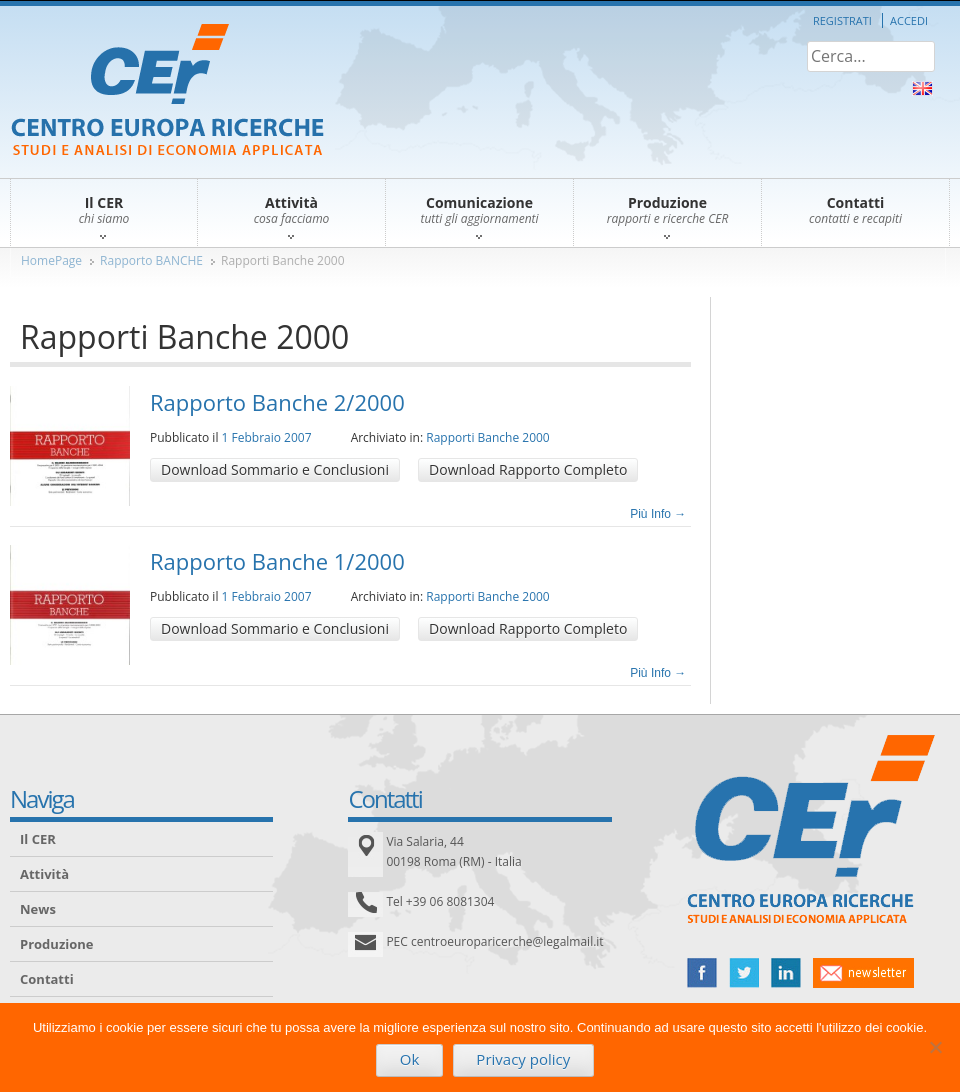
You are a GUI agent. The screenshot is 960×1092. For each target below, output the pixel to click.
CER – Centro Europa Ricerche (167, 91)
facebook (702, 973)
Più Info (658, 514)
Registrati (842, 20)
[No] (935, 1047)
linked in (786, 973)
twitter (744, 973)
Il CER (38, 839)
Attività (44, 874)
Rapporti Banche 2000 (283, 260)
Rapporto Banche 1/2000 (277, 561)
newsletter (863, 973)
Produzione (56, 944)
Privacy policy (523, 1059)
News (38, 909)
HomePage (51, 260)
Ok (410, 1059)
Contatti (47, 979)
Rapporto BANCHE (151, 260)
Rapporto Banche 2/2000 (277, 402)
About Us (922, 88)
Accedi (909, 20)
